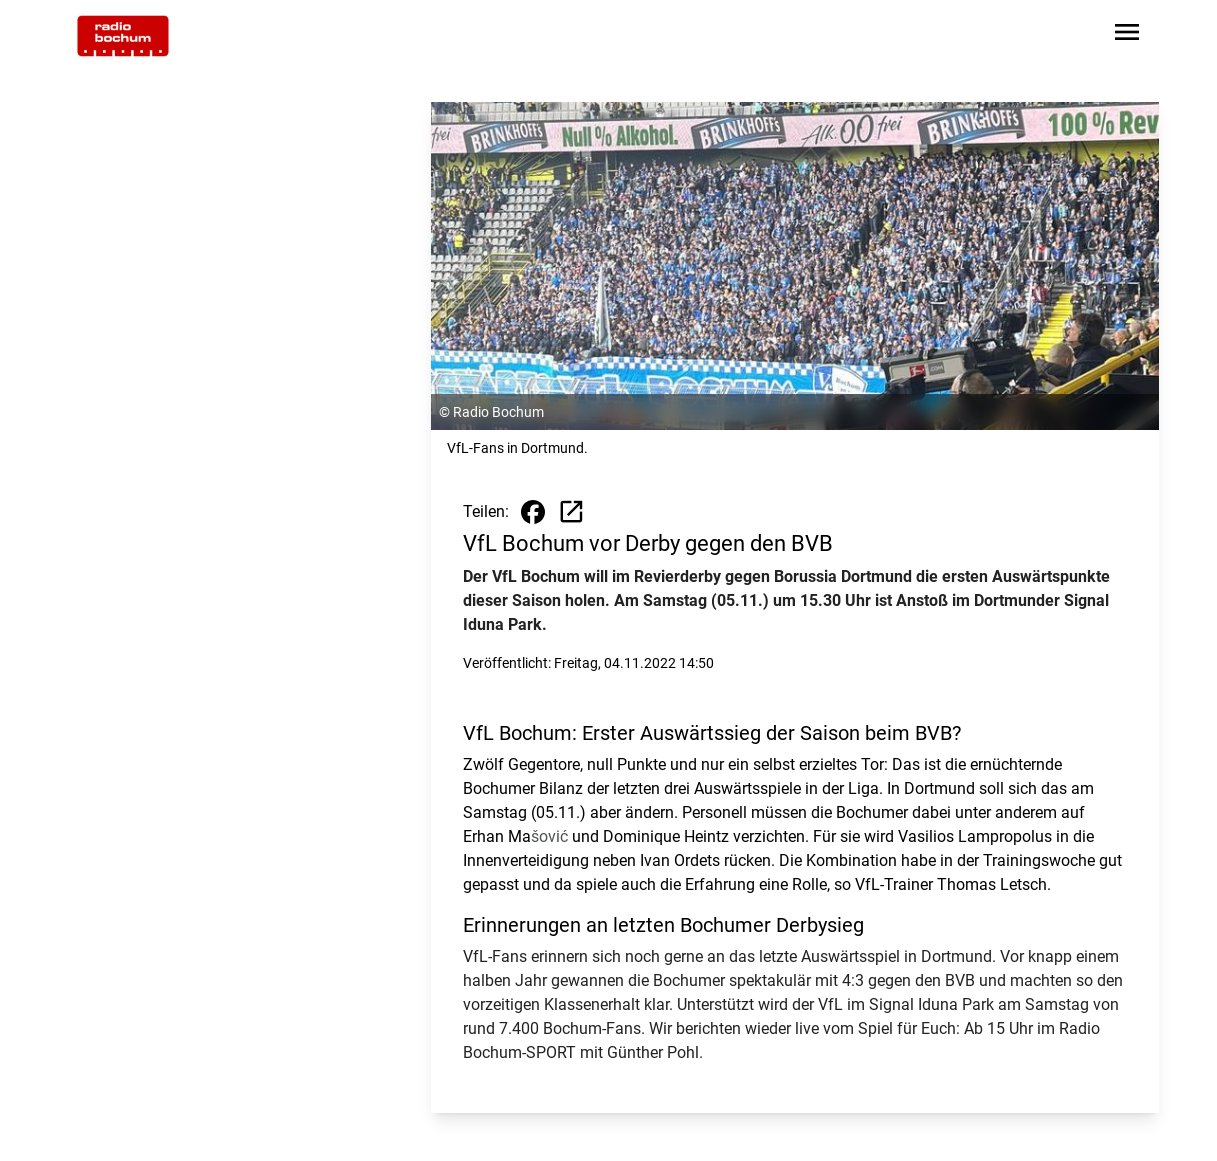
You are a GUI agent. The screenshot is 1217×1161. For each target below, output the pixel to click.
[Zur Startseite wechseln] (123, 36)
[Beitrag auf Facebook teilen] (533, 512)
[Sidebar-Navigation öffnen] (1127, 35)
